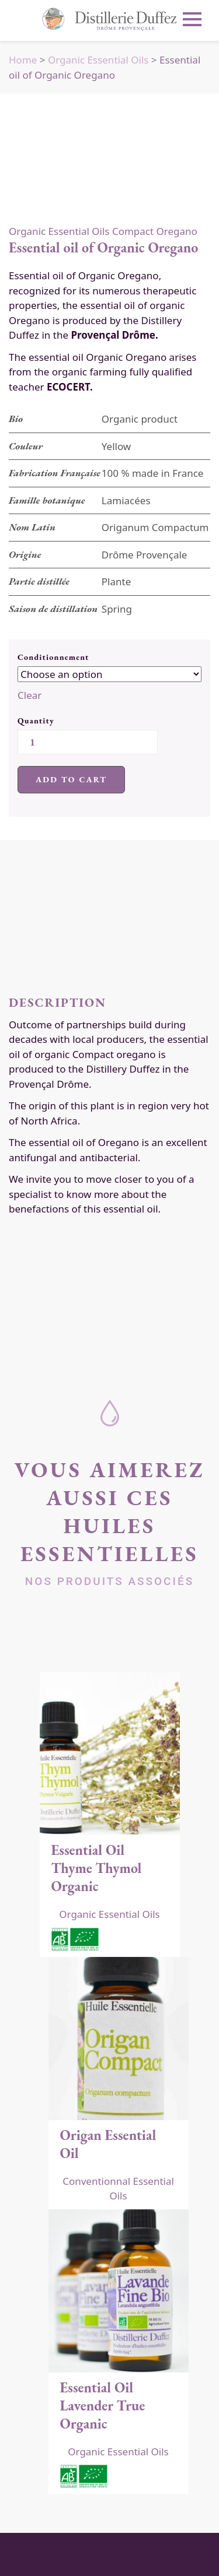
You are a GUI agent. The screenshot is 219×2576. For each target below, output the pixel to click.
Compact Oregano (154, 231)
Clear (29, 695)
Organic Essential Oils (98, 59)
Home (23, 59)
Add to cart (71, 779)
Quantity (36, 720)
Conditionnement (53, 657)
